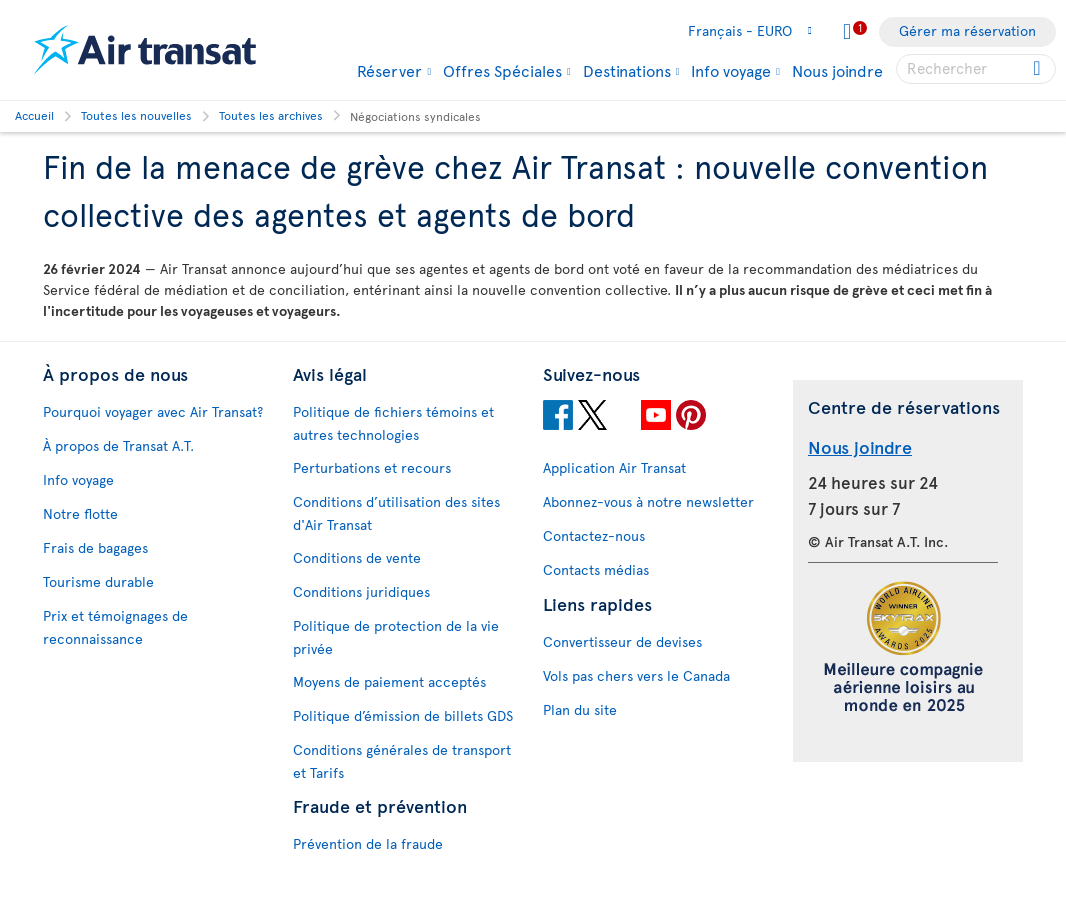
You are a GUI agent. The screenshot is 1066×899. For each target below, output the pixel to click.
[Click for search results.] (1038, 69)
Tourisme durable (98, 581)
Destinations (627, 70)
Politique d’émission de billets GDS (403, 715)
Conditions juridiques (361, 591)
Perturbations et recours (372, 467)
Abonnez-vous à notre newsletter (648, 501)
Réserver (389, 70)
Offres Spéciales (502, 70)
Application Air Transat (614, 467)
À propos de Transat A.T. (118, 445)
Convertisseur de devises (622, 641)
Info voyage (731, 70)
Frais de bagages (95, 547)
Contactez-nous (594, 535)
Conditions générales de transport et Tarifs (402, 761)
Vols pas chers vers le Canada (636, 675)
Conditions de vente (357, 557)
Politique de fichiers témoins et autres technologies (393, 423)
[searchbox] (976, 69)
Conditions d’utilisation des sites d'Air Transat (396, 513)
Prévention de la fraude (368, 843)
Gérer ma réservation (967, 30)
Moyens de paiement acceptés (389, 681)
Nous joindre (837, 70)
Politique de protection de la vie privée (396, 637)
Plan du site (580, 709)
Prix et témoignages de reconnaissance (115, 627)
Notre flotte (80, 513)
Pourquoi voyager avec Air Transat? (153, 411)
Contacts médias (596, 569)
